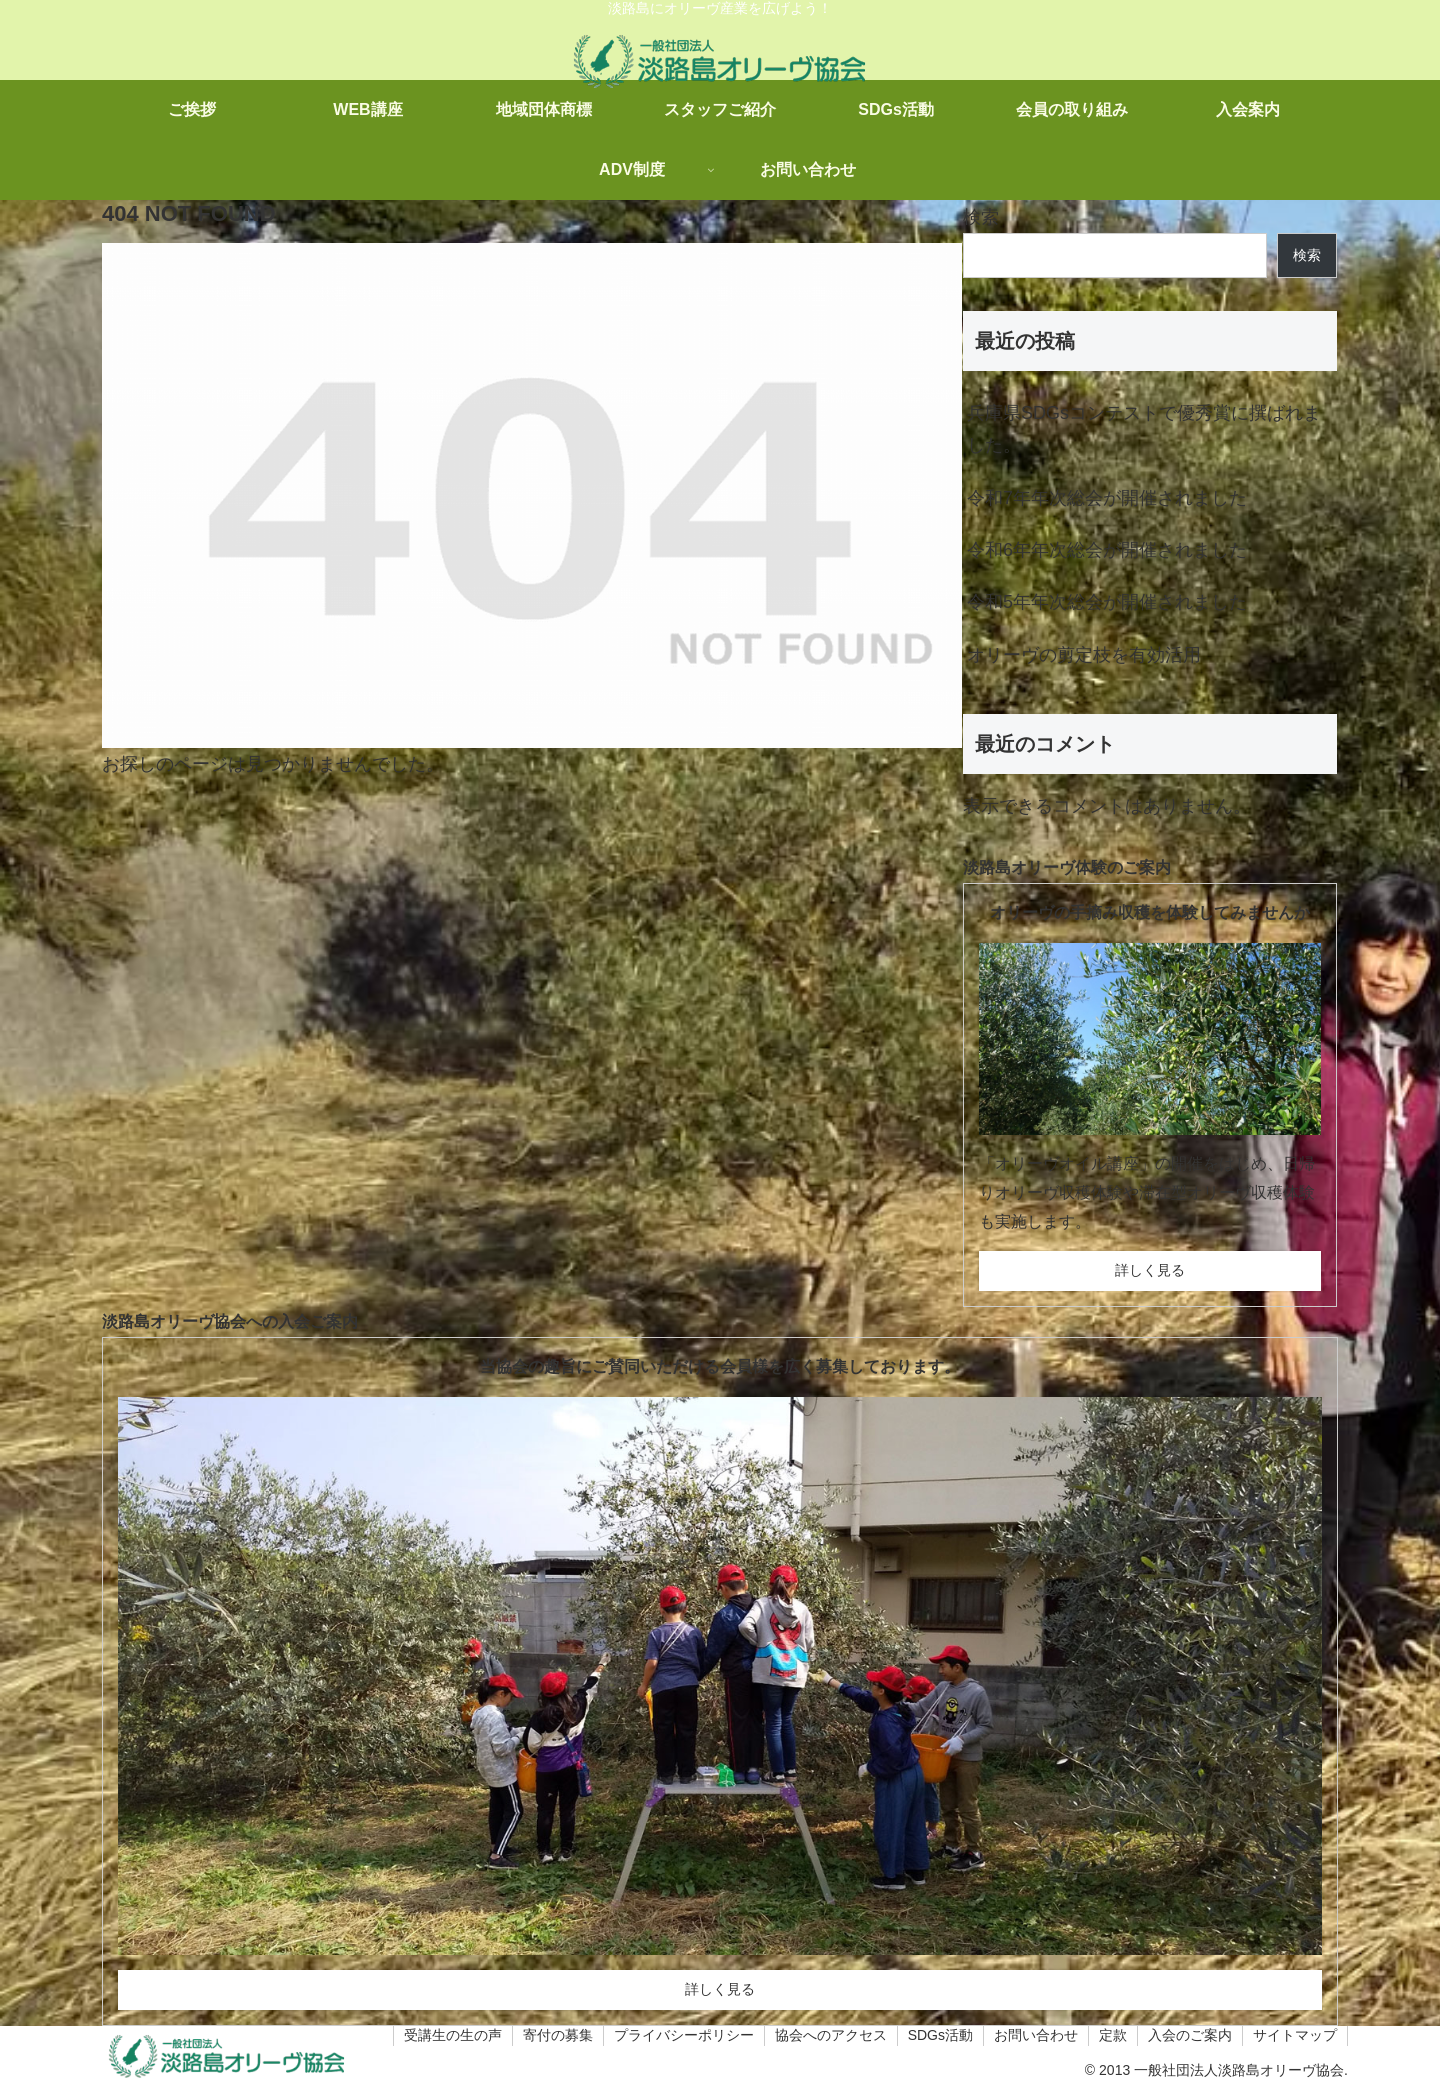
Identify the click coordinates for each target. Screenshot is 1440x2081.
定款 (1113, 2035)
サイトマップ (1295, 2035)
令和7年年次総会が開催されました (1107, 498)
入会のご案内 (1190, 2035)
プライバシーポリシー (684, 2035)
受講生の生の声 (453, 2035)
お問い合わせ (1036, 2035)
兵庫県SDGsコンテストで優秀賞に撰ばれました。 (1144, 429)
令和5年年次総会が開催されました (1107, 602)
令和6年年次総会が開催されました (1107, 550)
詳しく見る (1150, 1270)
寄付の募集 (558, 2035)
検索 (981, 217)
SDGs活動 (940, 2035)
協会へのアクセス (831, 2035)
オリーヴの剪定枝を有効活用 (1084, 655)
